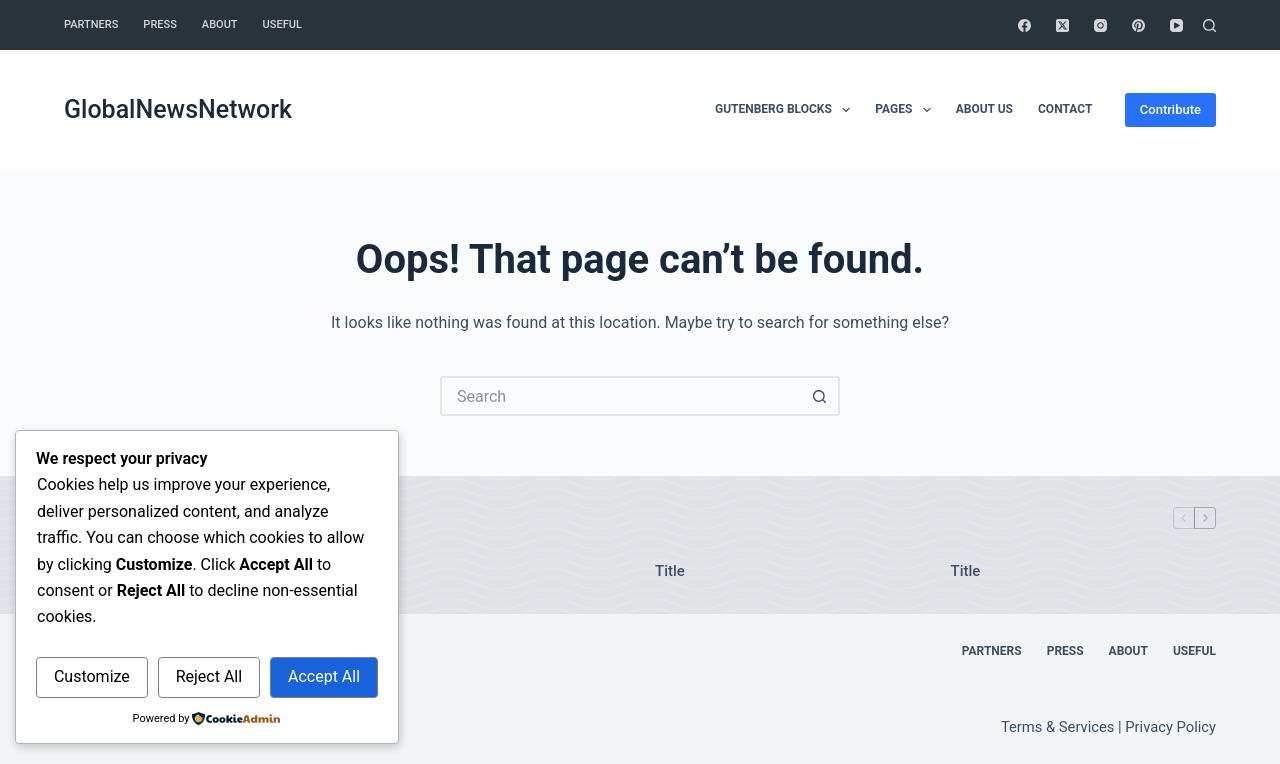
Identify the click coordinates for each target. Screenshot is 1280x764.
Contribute (1170, 109)
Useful (282, 24)
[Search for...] (620, 396)
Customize (92, 676)
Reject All (209, 676)
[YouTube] (1176, 25)
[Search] (1209, 25)
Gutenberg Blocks (786, 110)
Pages (906, 110)
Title (670, 571)
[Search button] (820, 396)
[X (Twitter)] (1062, 25)
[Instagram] (1100, 25)
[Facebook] (1024, 25)
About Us (984, 109)
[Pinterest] (1138, 25)
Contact (1065, 109)
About (220, 24)
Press (159, 24)
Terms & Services (1057, 727)
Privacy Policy (1170, 727)
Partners (91, 24)
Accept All (324, 676)
